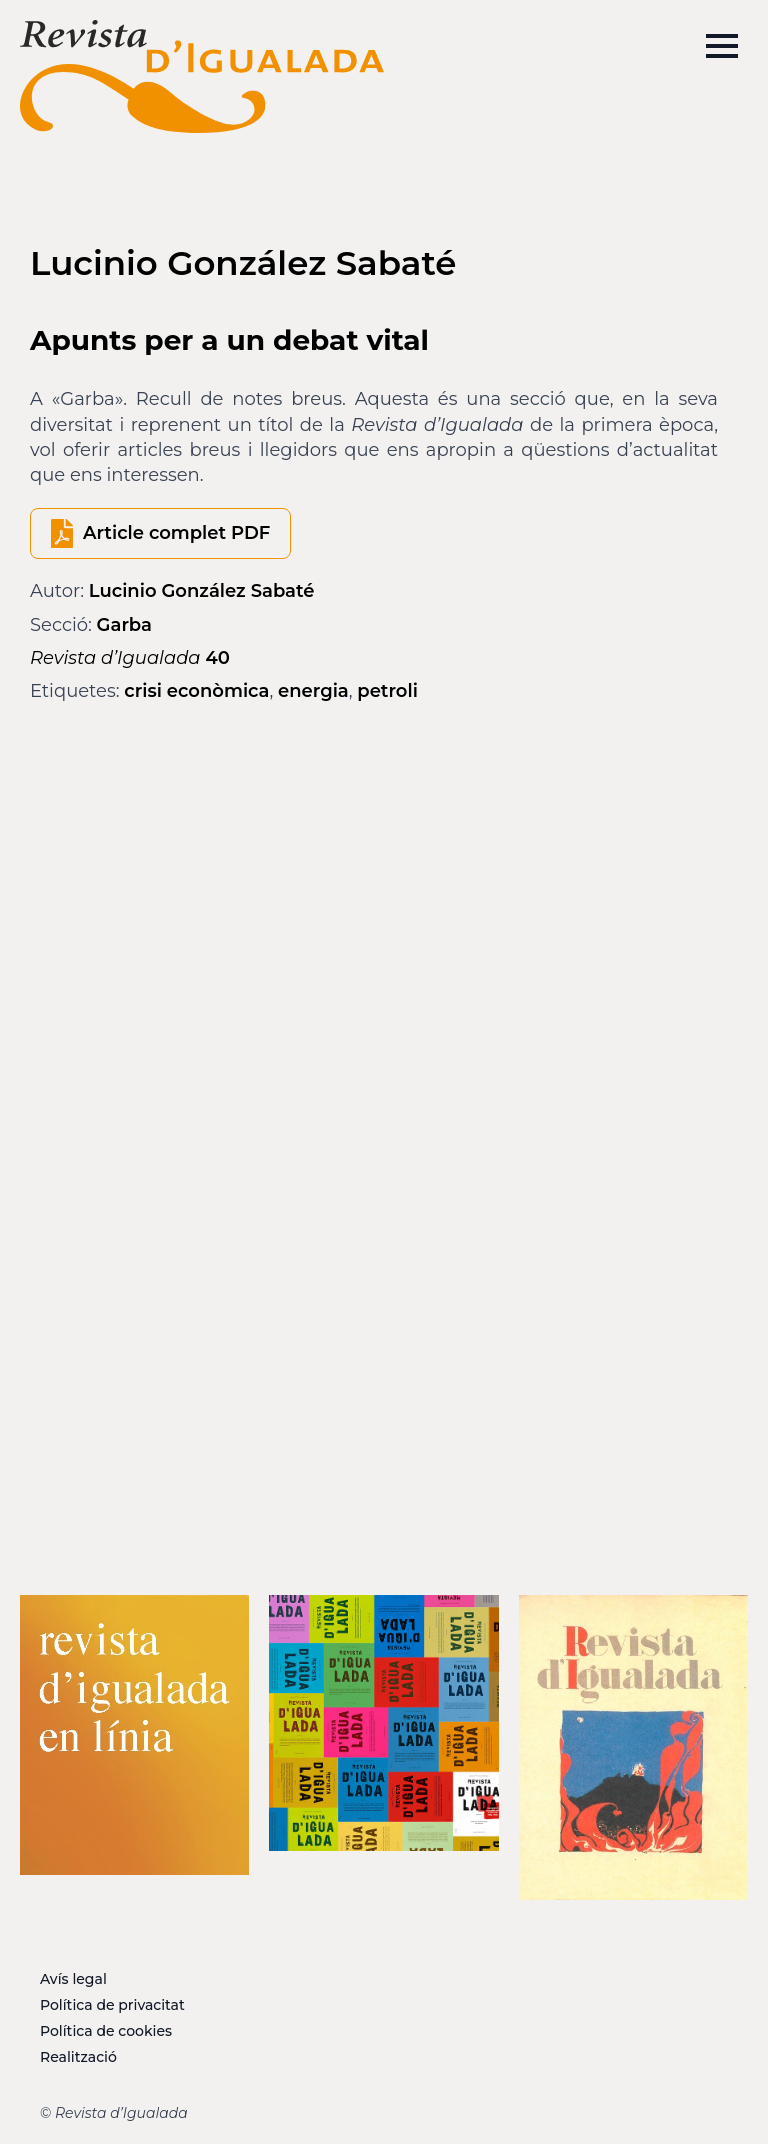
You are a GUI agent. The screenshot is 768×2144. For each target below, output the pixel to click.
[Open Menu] (722, 46)
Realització (78, 2057)
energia (313, 691)
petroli (387, 691)
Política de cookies (106, 2031)
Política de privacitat (112, 2005)
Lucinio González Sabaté (202, 591)
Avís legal (73, 1979)
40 (130, 658)
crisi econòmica (196, 691)
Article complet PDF (176, 533)
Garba (124, 625)
